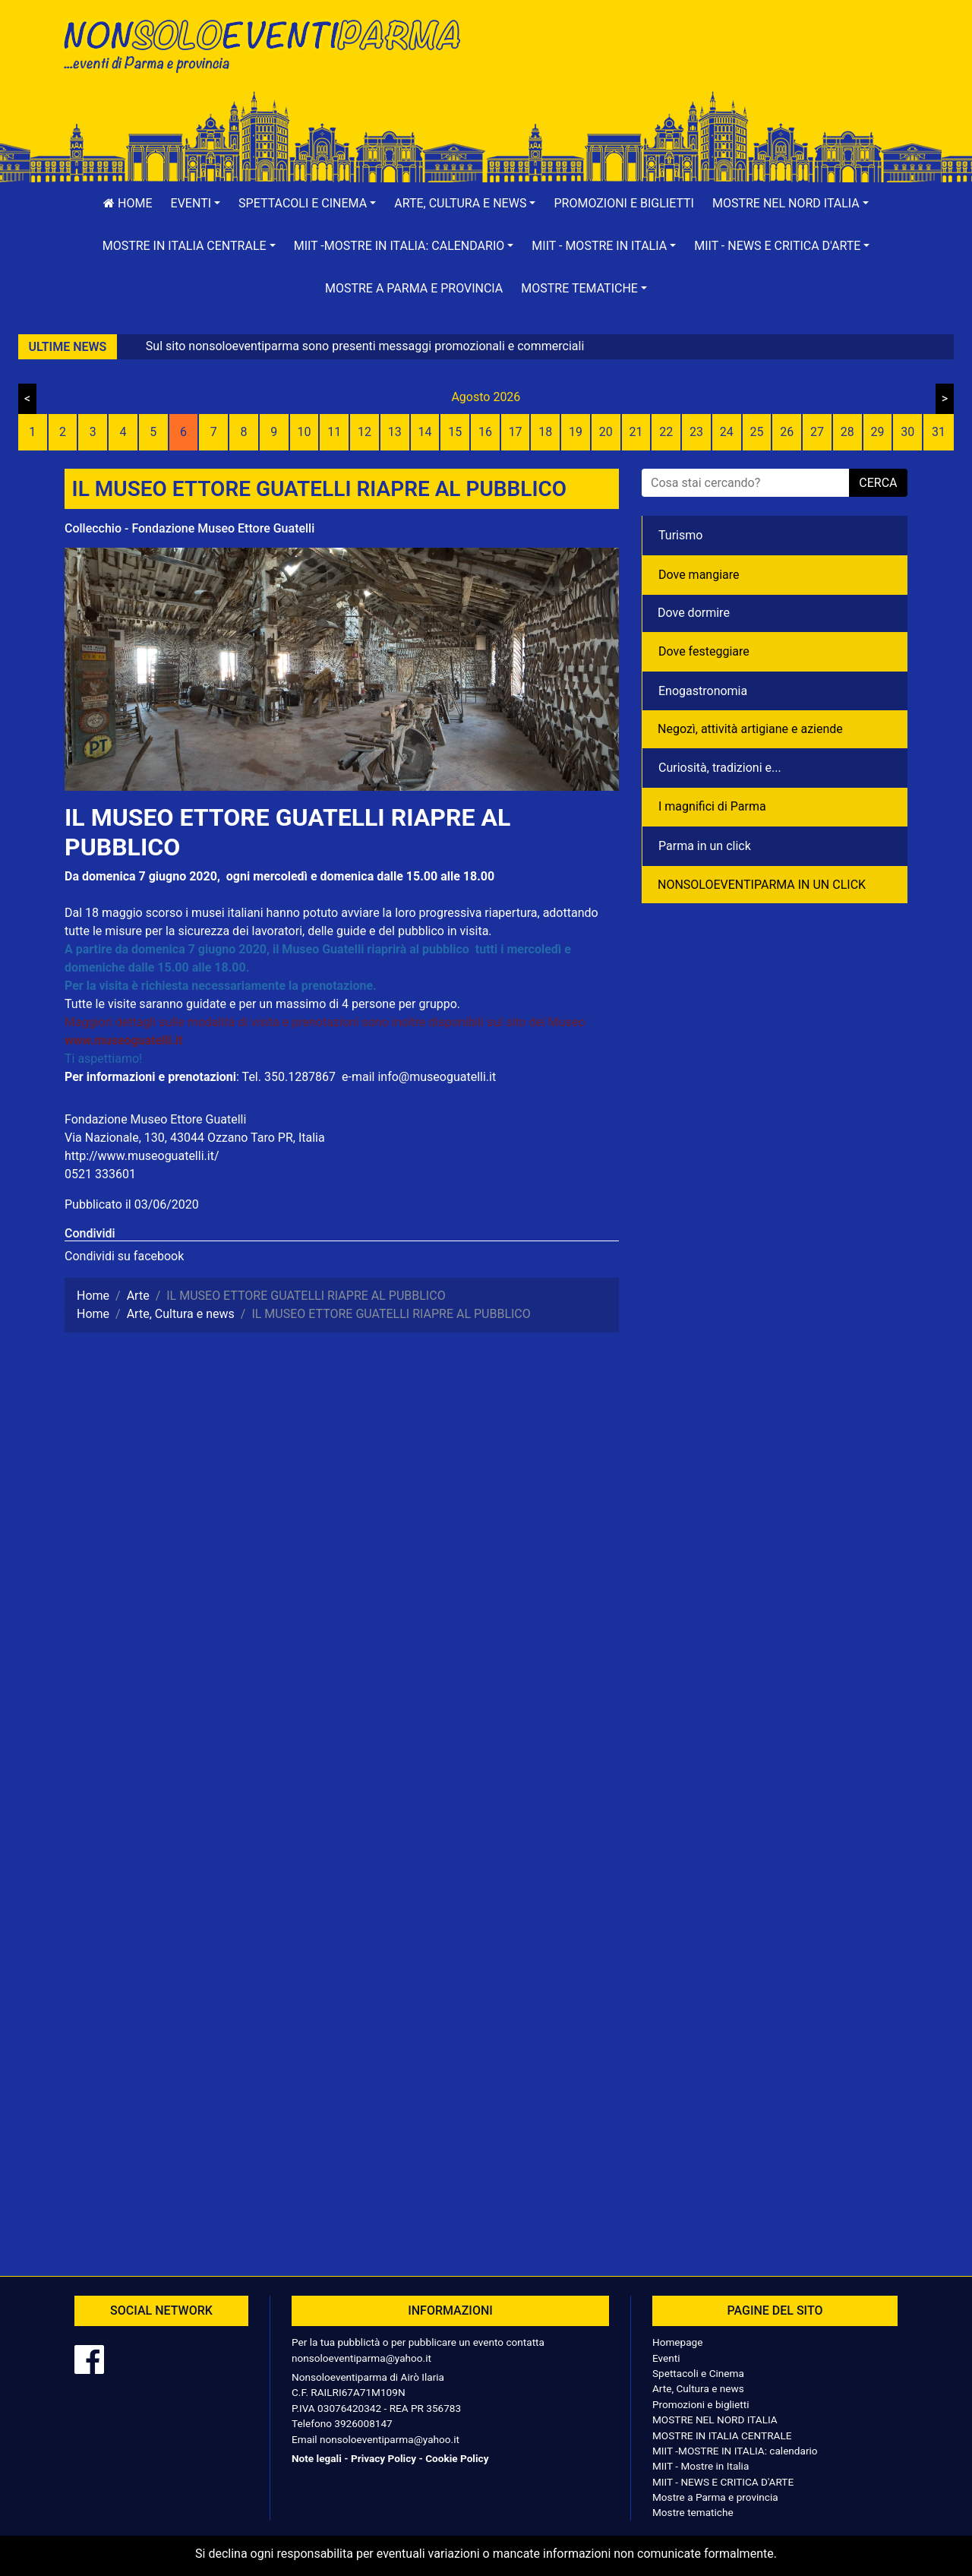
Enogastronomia (702, 691)
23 (696, 432)
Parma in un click (704, 846)
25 (757, 432)
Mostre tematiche (693, 2512)
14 (424, 432)
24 (727, 432)
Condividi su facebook (124, 1256)
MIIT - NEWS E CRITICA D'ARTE (723, 2482)
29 (877, 432)
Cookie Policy (456, 2458)
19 (575, 432)
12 (364, 432)
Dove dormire (694, 612)
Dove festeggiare (704, 651)
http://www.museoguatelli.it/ (142, 1156)
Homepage (677, 2342)
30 (907, 432)
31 (938, 432)
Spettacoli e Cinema (698, 2373)
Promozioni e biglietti (624, 203)
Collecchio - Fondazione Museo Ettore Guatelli (189, 528)
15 (455, 432)
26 (787, 432)
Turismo (680, 535)
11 (334, 432)
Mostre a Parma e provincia (414, 288)
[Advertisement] (702, 62)
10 (304, 432)
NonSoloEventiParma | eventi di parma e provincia (270, 43)
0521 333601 (100, 1174)
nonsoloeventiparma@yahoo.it (361, 2358)
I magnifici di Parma (712, 806)
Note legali (317, 2458)
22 (666, 432)
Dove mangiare (699, 574)
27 (817, 432)
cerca (878, 483)
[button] (196, 203)
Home (127, 203)
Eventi (666, 2358)
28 (847, 432)
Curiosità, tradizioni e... (719, 767)
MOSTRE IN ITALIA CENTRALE (721, 2435)
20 (606, 432)
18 (545, 432)
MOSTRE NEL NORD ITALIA (715, 2419)
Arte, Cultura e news (698, 2388)
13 (395, 432)
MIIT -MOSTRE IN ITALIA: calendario (735, 2451)
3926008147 (363, 2423)
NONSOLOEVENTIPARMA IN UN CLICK (762, 884)
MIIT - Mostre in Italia (700, 2466)
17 (515, 432)
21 (636, 432)
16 (485, 432)
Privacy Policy (383, 2458)
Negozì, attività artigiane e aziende (750, 729)
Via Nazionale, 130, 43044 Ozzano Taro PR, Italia (195, 1137)
